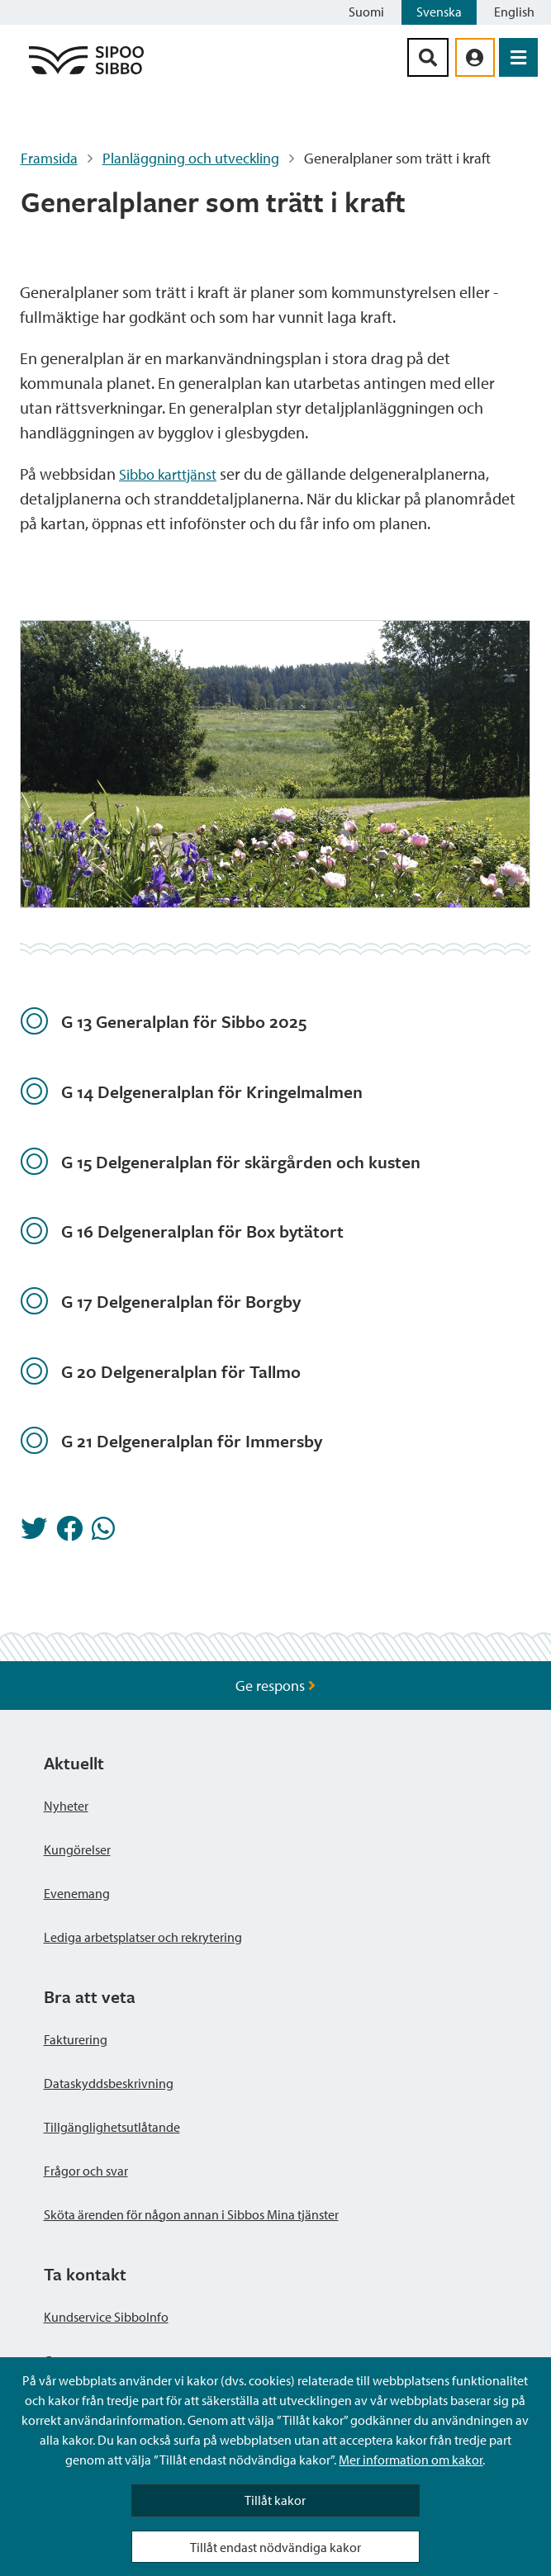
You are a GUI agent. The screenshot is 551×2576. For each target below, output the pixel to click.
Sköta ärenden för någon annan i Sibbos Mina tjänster (191, 2214)
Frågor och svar (86, 2170)
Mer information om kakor (410, 2459)
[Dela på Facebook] (69, 1533)
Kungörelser (77, 1849)
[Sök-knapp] (428, 57)
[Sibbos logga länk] (86, 73)
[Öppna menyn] (518, 57)
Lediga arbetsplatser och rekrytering (143, 1937)
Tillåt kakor (275, 2500)
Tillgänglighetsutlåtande (112, 2127)
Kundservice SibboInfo (106, 2316)
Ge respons (275, 1685)
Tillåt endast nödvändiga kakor (275, 2547)
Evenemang (77, 1893)
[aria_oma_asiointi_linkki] (475, 57)
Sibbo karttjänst (167, 474)
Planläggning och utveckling (190, 158)
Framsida (49, 158)
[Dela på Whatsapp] (103, 1533)
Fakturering (75, 2039)
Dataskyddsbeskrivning (108, 2083)
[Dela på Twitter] (34, 1533)
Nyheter (66, 1805)
